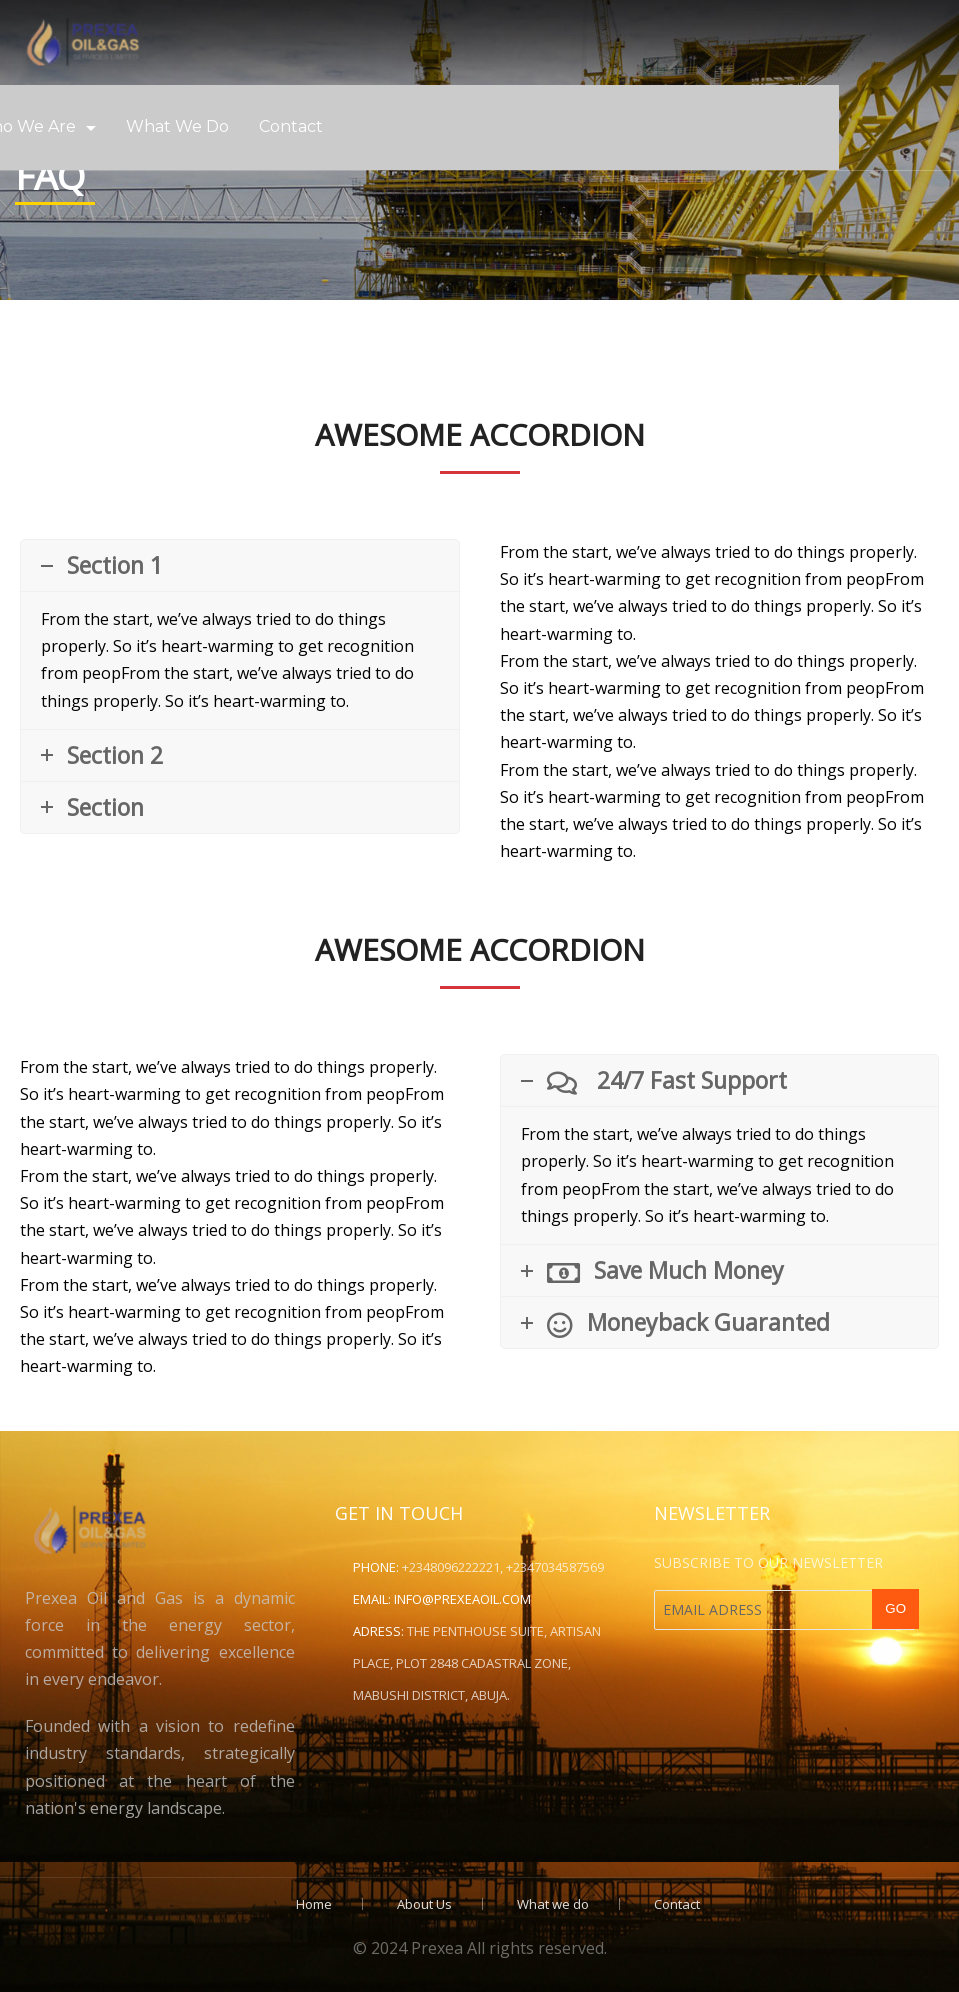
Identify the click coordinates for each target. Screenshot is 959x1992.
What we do (177, 126)
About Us (424, 1904)
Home (314, 1904)
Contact (291, 126)
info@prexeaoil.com (462, 1599)
